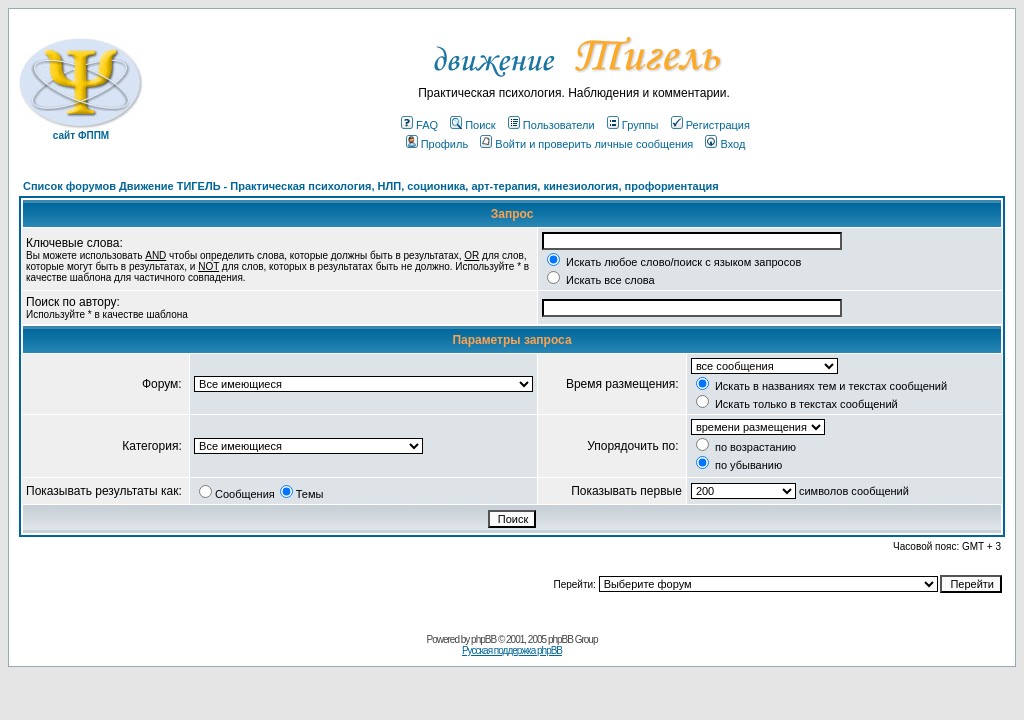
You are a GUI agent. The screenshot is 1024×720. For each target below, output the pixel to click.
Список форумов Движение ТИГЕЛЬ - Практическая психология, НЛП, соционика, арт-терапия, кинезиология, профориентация (371, 186)
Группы (633, 125)
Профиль (437, 144)
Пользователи (551, 125)
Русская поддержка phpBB (512, 650)
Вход (725, 144)
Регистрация (710, 125)
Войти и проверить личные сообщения (586, 144)
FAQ (419, 125)
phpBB (483, 639)
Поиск (472, 125)
